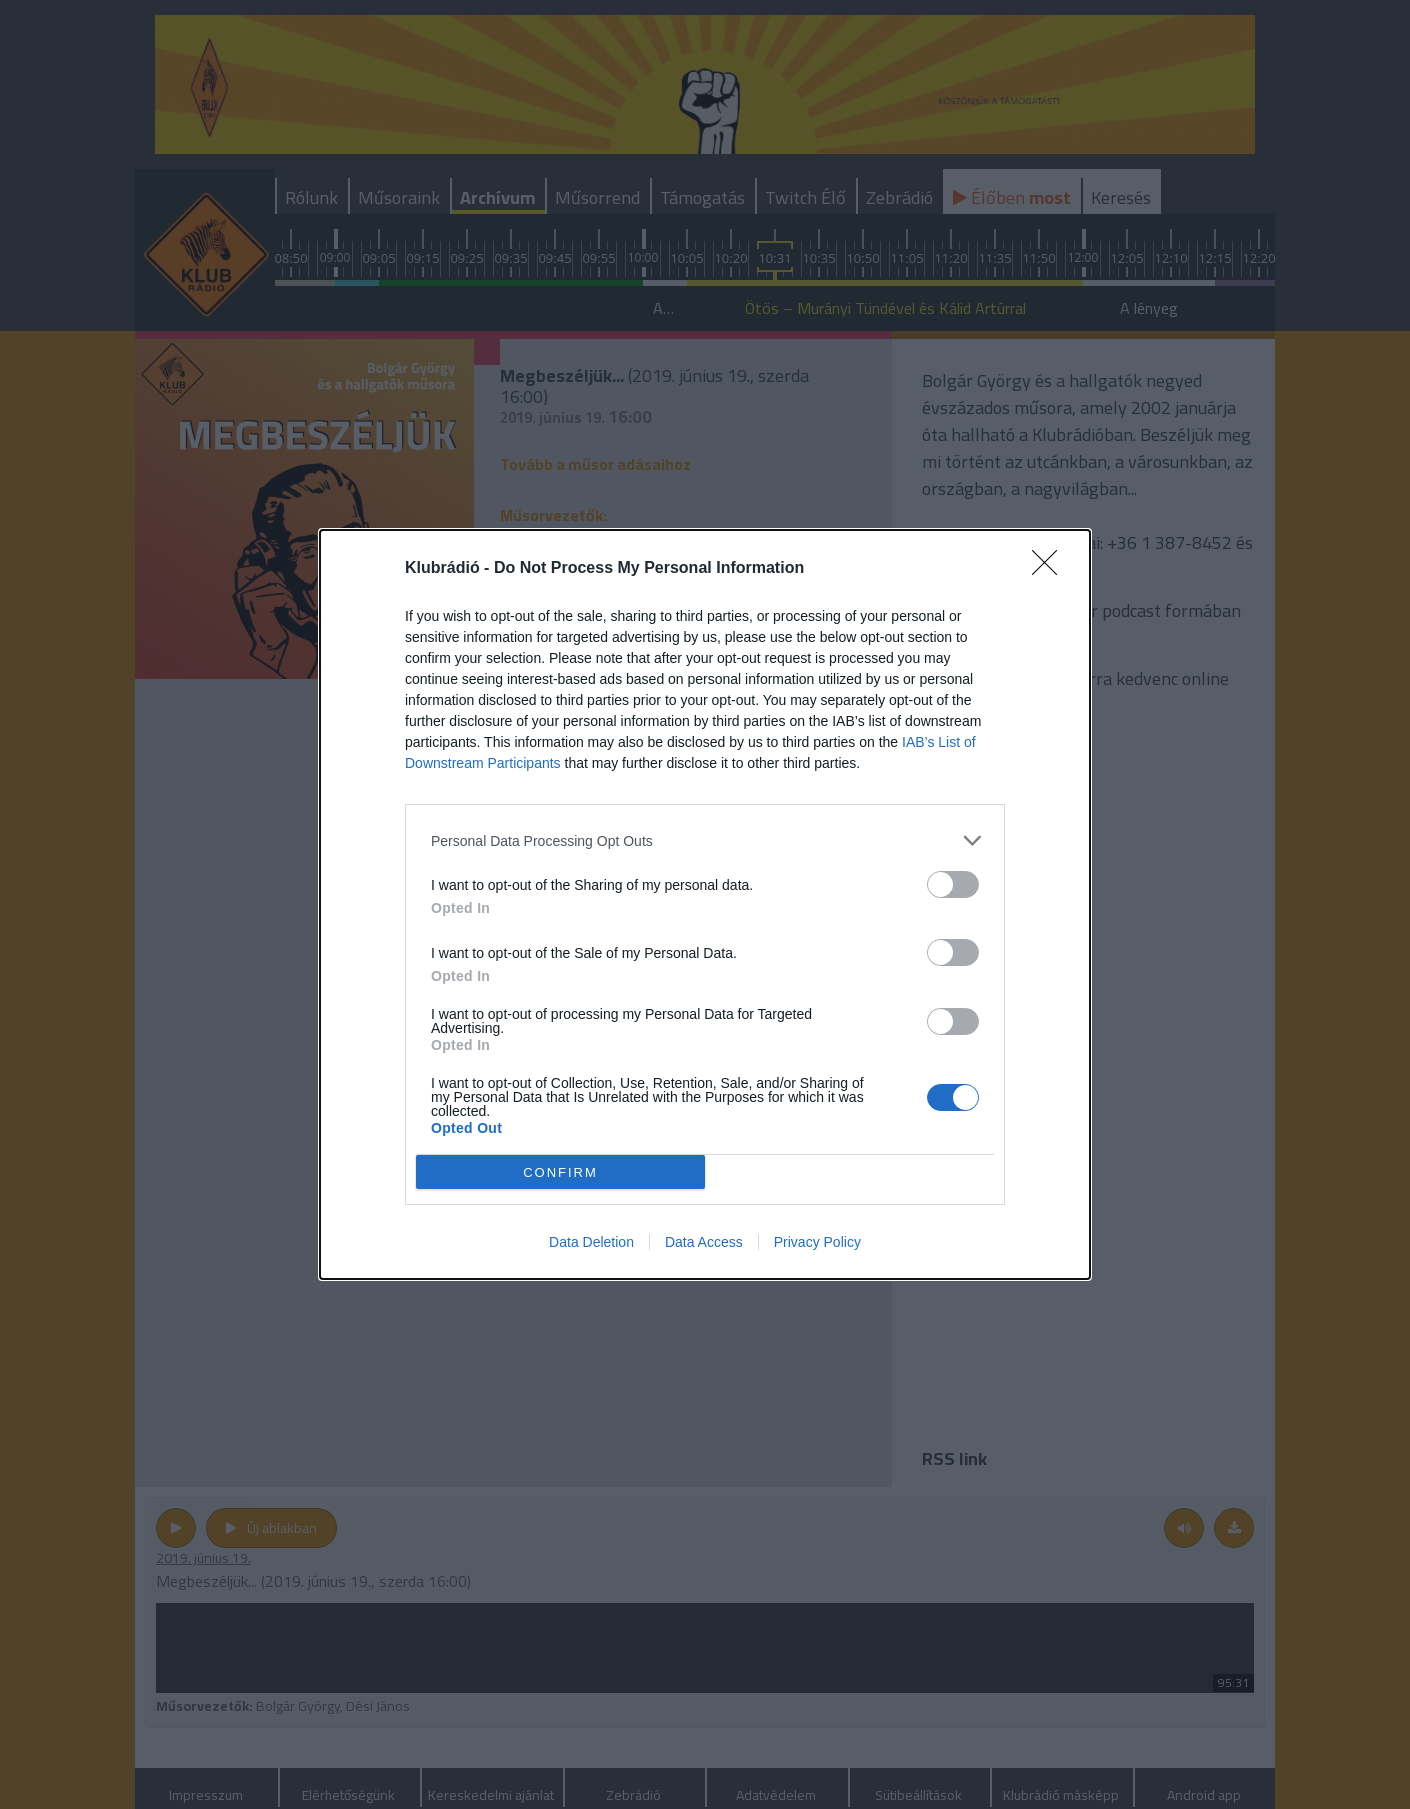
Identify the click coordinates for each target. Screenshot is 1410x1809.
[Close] (1051, 569)
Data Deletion (591, 1242)
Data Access (704, 1242)
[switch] (953, 884)
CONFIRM (560, 1171)
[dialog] (705, 904)
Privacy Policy (817, 1242)
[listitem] (705, 840)
